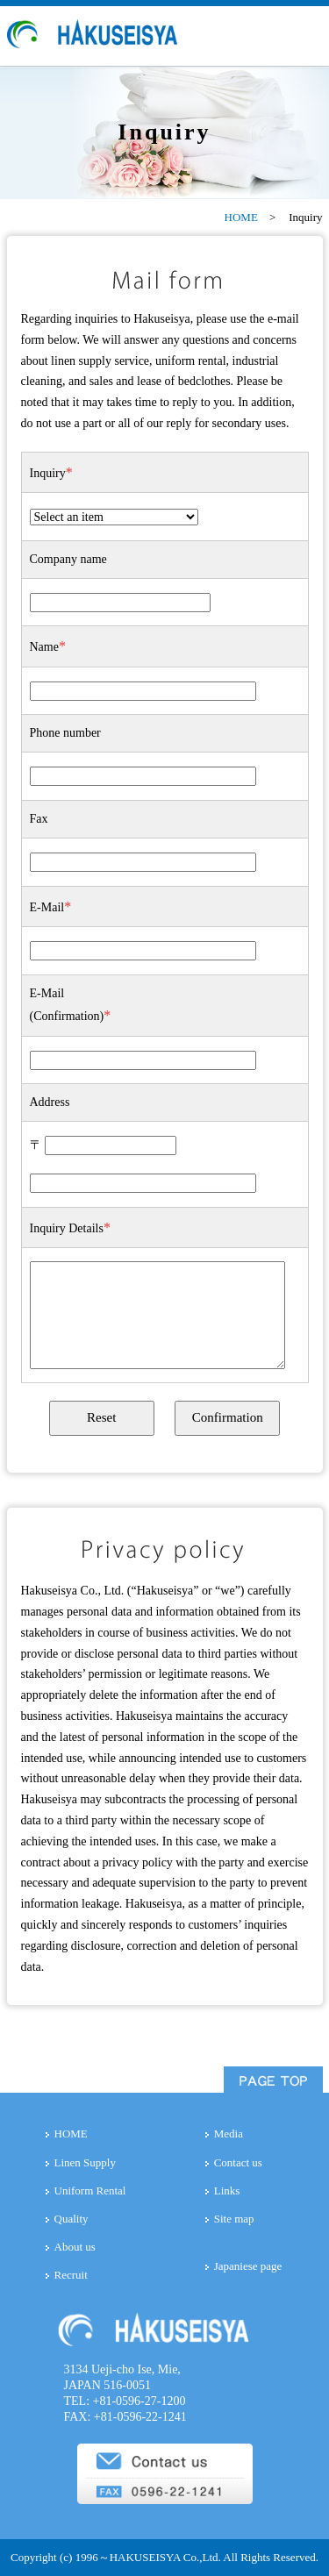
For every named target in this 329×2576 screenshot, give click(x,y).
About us (75, 2246)
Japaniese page (248, 2266)
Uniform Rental (90, 2190)
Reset (101, 1417)
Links (227, 2190)
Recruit (71, 2274)
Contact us (238, 2162)
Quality (71, 2218)
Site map (234, 2218)
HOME (241, 217)
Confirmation (227, 1417)
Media (228, 2133)
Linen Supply (85, 2162)
